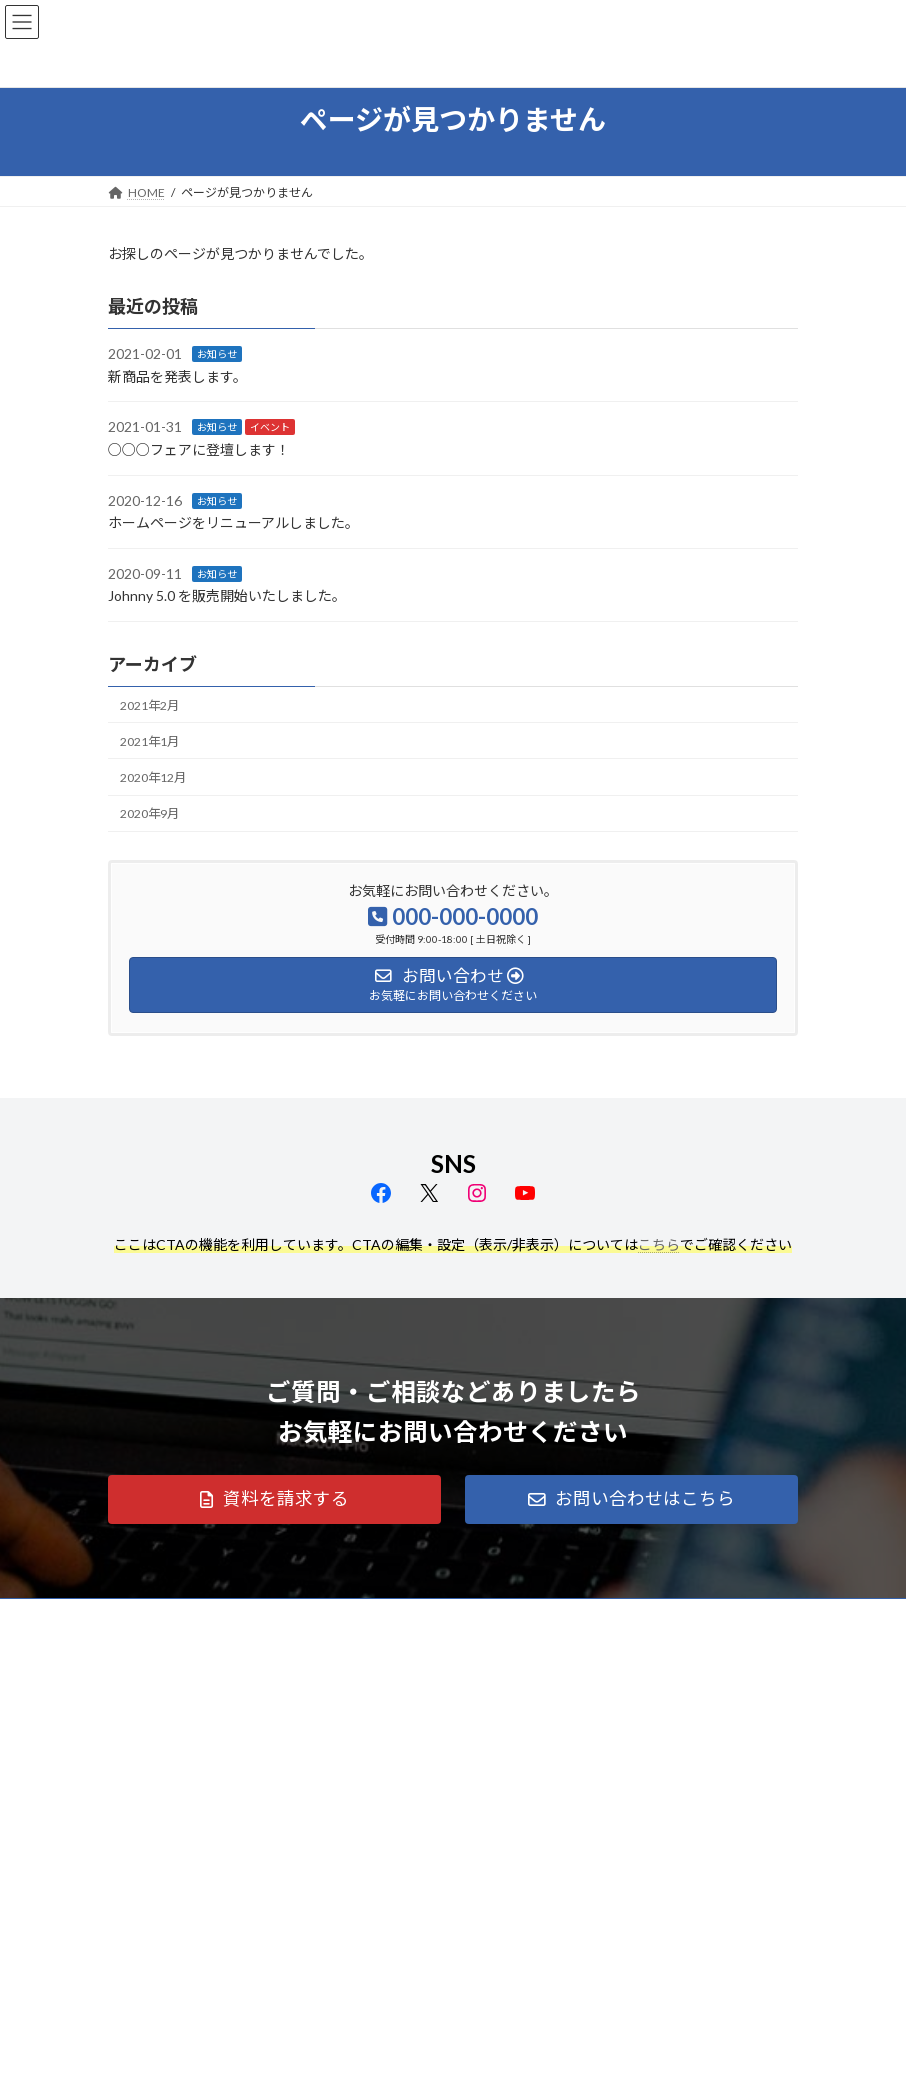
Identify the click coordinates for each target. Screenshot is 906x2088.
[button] (274, 1500)
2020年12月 (153, 777)
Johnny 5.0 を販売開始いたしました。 (227, 595)
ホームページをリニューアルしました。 (233, 522)
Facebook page (273, 1980)
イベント (270, 427)
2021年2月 (149, 704)
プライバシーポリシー (187, 1616)
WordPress (356, 2057)
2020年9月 (149, 813)
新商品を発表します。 (177, 376)
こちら (659, 1244)
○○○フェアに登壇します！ (199, 449)
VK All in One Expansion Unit (567, 2057)
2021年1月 (149, 741)
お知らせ (217, 354)
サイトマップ (322, 1616)
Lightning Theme (448, 2057)
